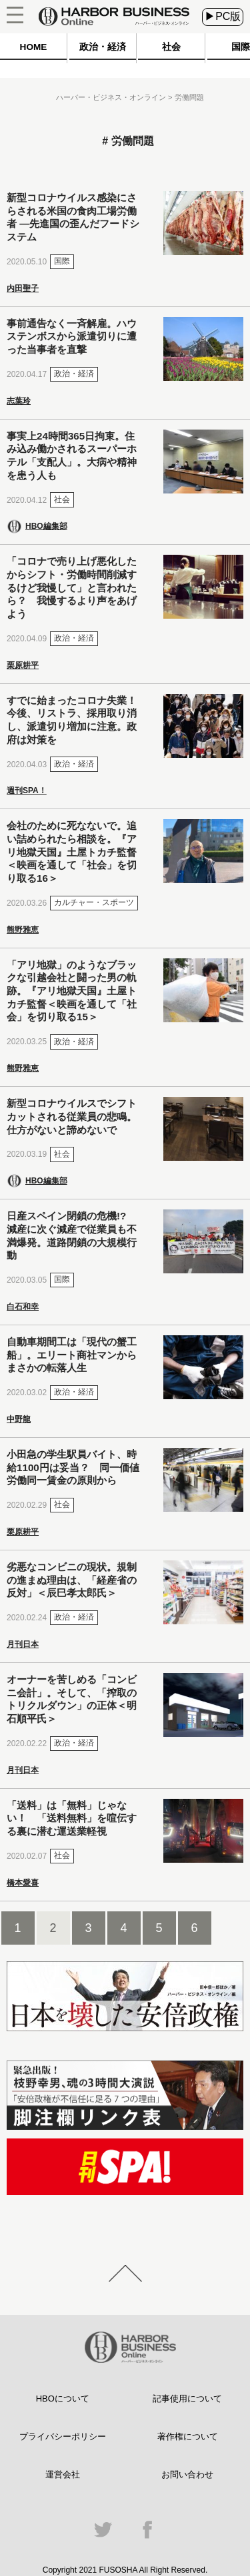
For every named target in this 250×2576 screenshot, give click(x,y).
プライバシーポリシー (62, 2436)
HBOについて (62, 2399)
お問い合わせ (187, 2474)
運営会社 (62, 2474)
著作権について (187, 2436)
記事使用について (187, 2399)
